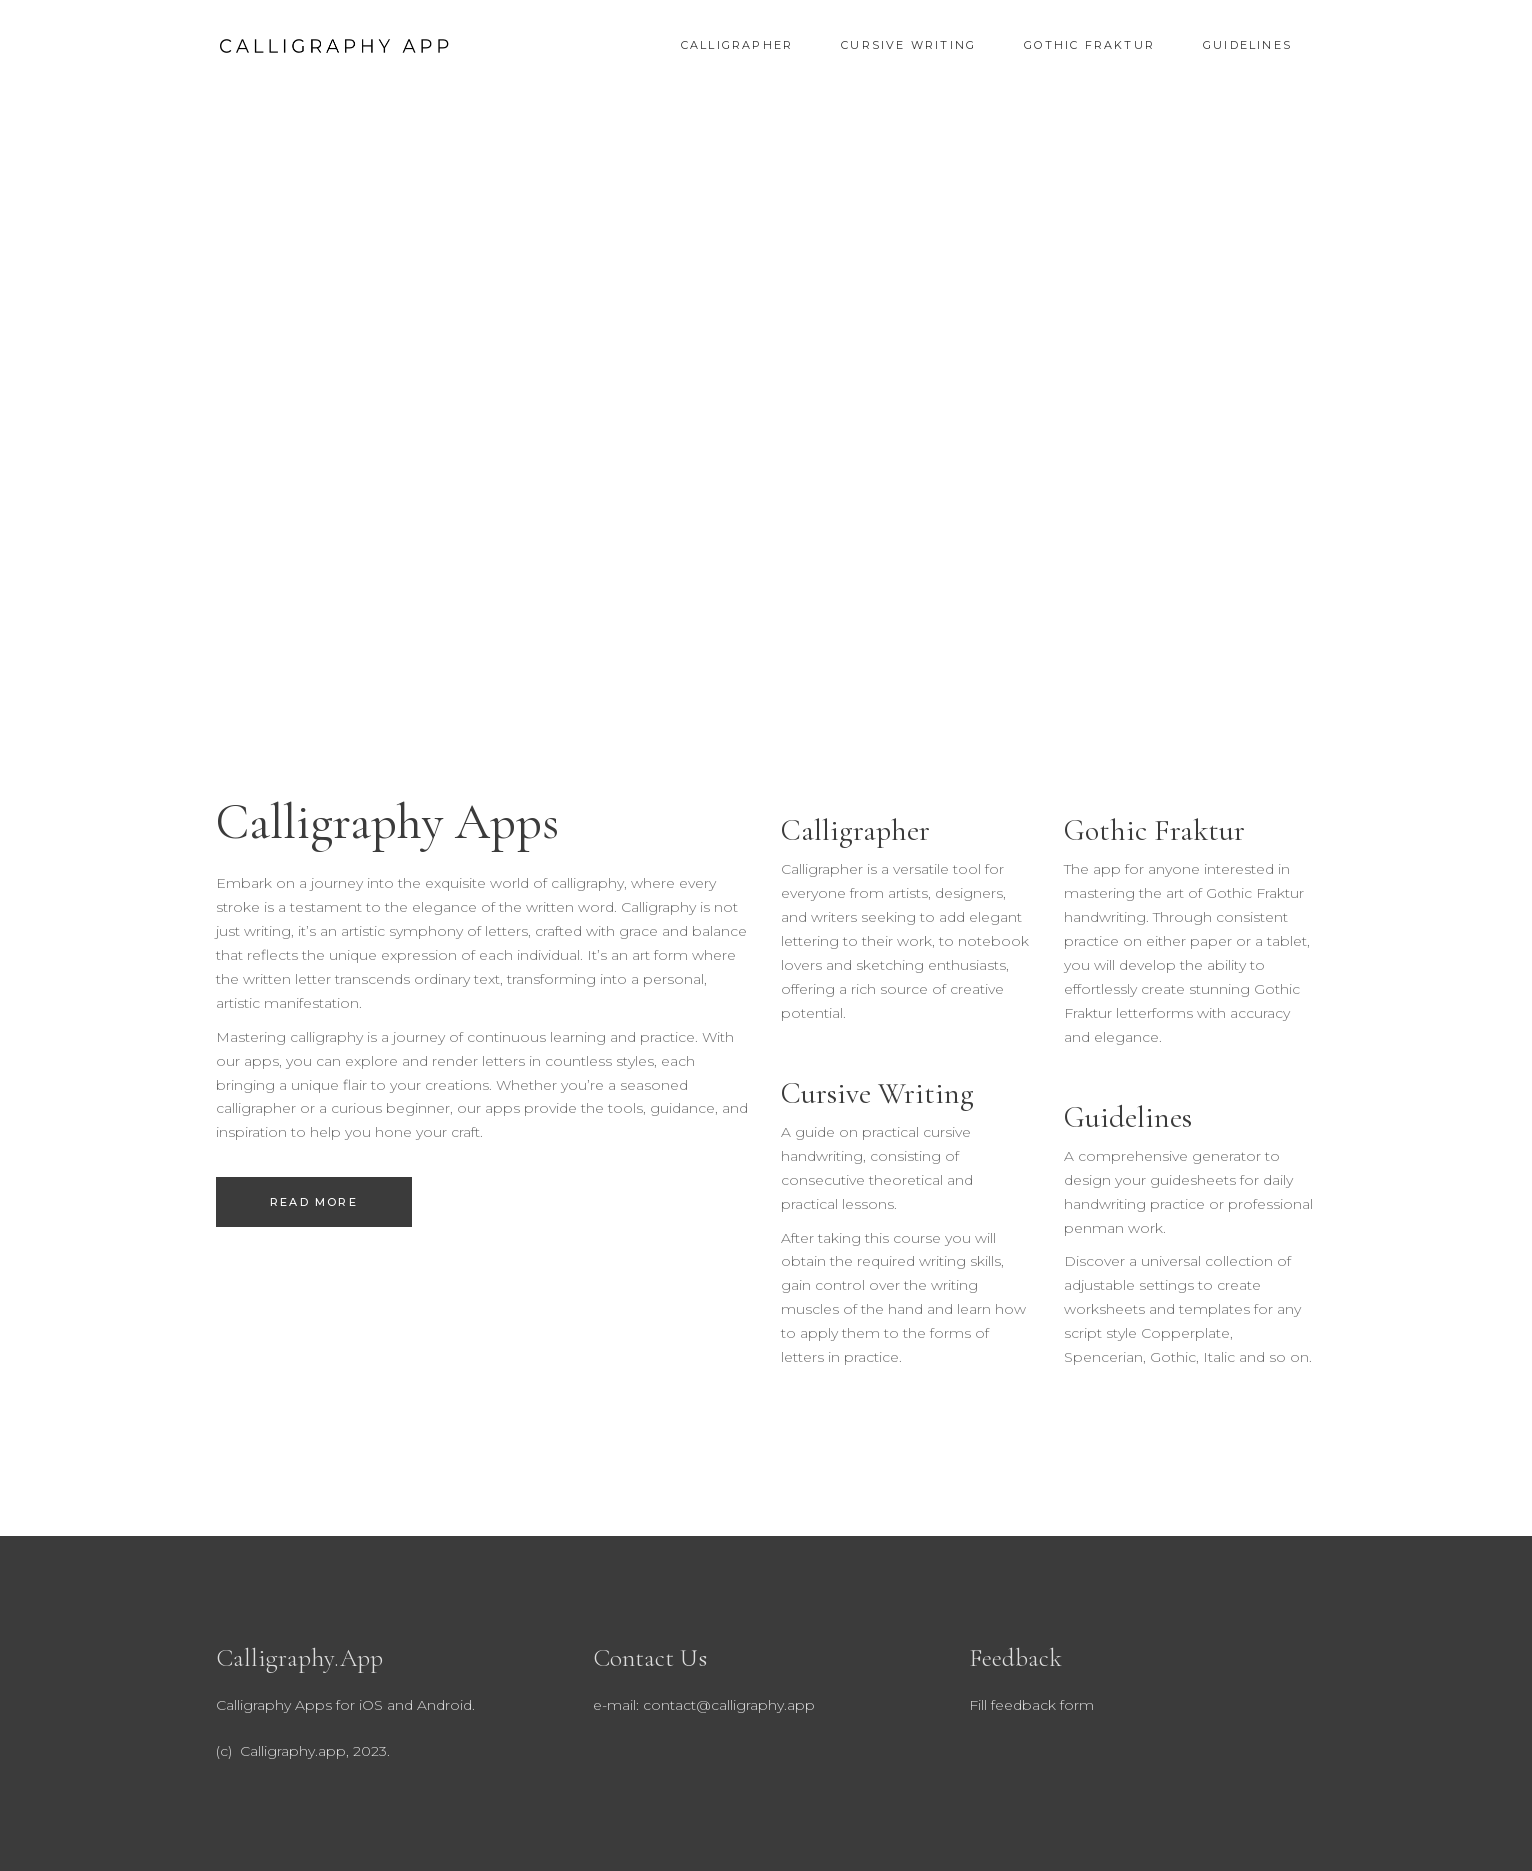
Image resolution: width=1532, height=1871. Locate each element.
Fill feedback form (1031, 1705)
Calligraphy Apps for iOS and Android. (345, 1705)
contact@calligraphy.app (729, 1705)
